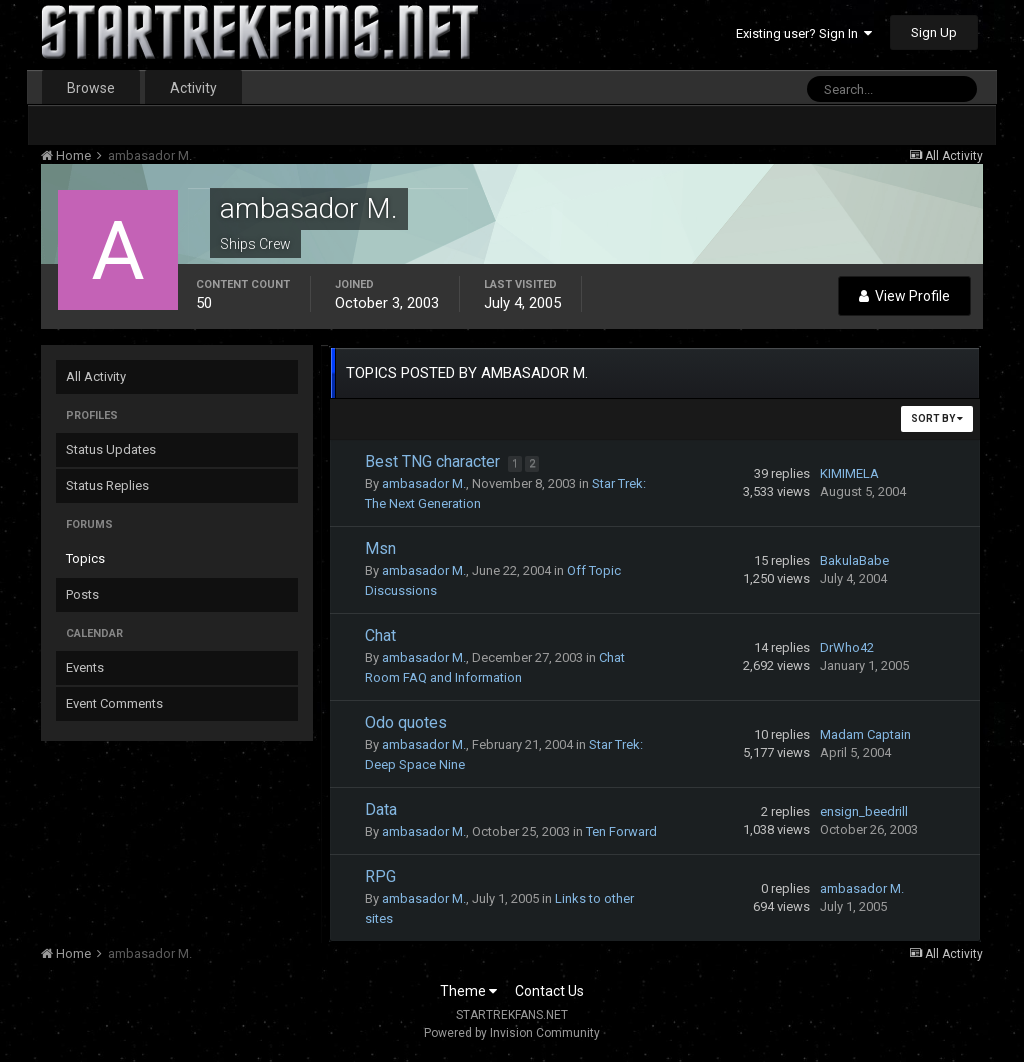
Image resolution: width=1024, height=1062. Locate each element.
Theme (468, 991)
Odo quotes (406, 722)
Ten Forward (621, 831)
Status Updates (111, 449)
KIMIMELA (849, 473)
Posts (82, 594)
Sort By (937, 418)
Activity (193, 88)
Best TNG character (434, 461)
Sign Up (934, 32)
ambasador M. (424, 483)
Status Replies (107, 485)
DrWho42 (847, 647)
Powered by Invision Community (512, 1033)
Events (85, 667)
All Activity (96, 376)
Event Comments (114, 703)
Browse (91, 88)
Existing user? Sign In (804, 33)
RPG (380, 876)
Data (381, 809)
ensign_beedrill (864, 811)
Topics (85, 558)
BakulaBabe (854, 560)
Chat (380, 635)
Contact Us (549, 991)
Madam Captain (865, 734)
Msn (380, 548)
